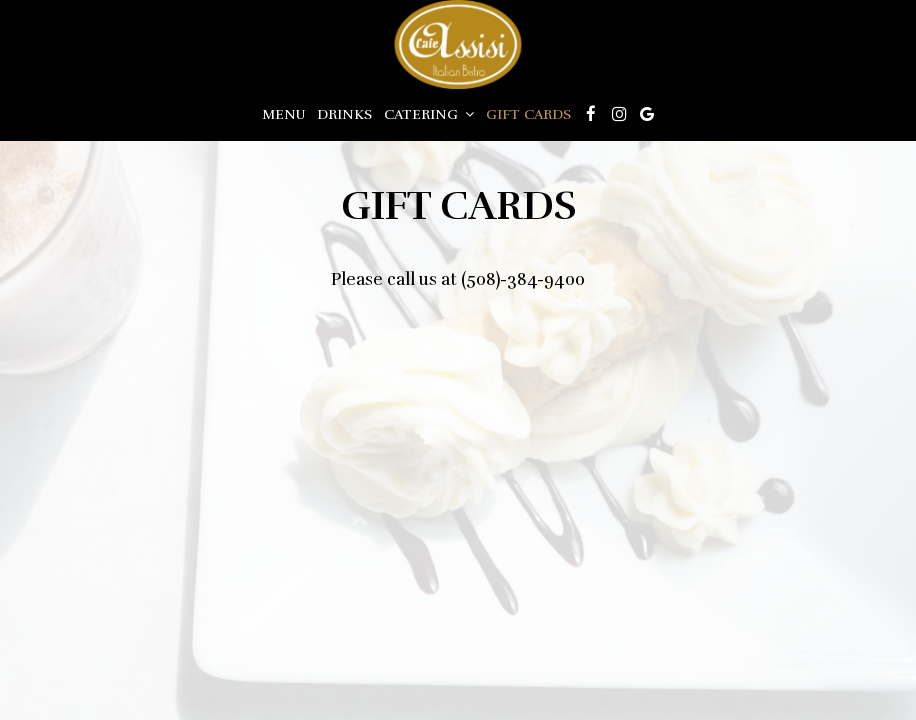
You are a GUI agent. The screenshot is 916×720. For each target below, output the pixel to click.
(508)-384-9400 (523, 279)
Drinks (344, 114)
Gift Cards (528, 114)
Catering (429, 114)
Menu (283, 114)
